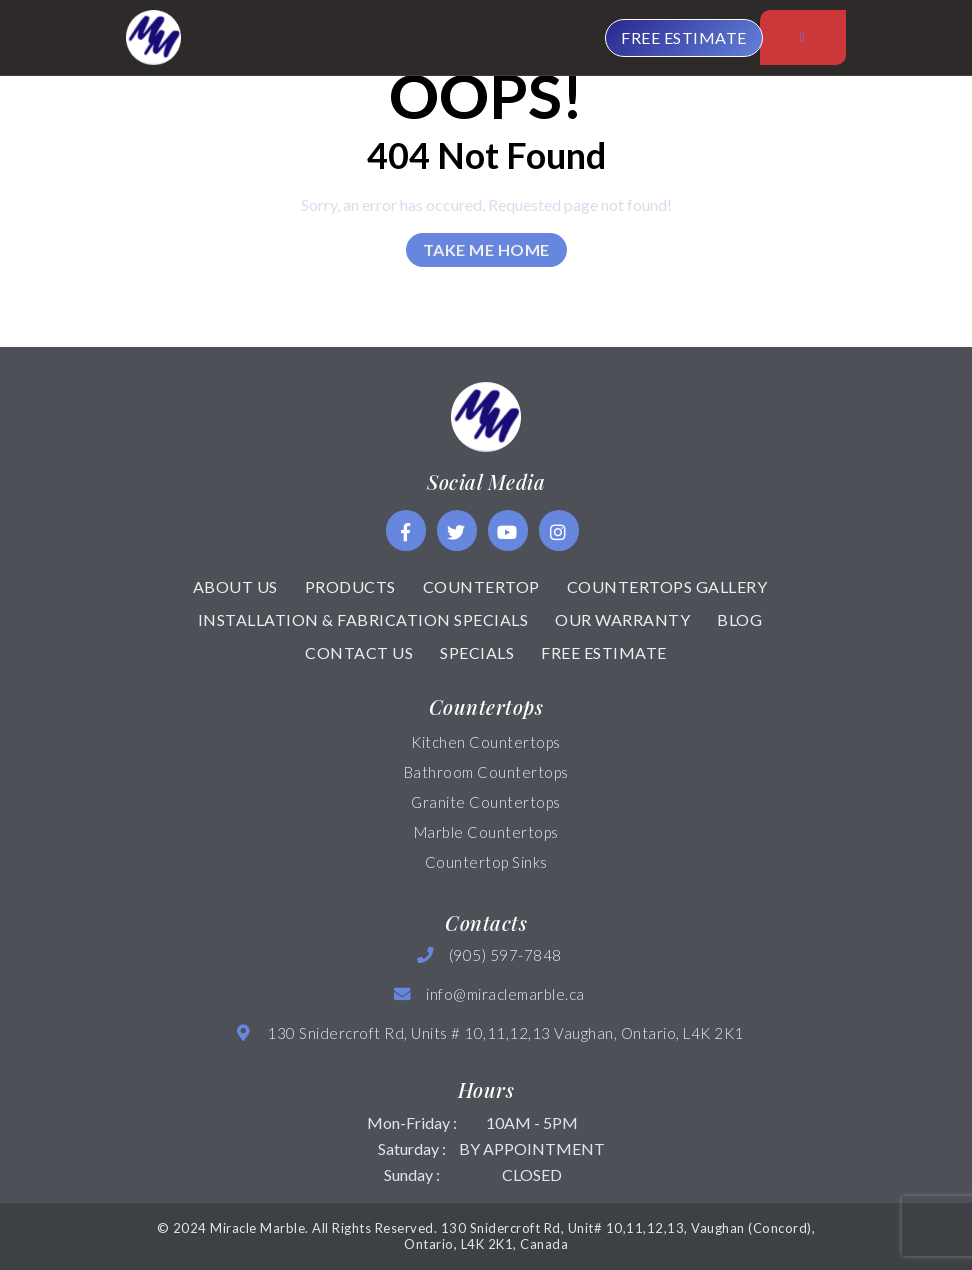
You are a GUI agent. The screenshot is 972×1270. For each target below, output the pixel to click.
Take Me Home (486, 249)
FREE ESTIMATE (684, 37)
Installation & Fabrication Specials (363, 619)
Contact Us (359, 652)
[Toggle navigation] (803, 37)
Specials (477, 652)
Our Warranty (622, 619)
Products (350, 586)
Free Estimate (604, 652)
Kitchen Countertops (486, 742)
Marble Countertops (486, 832)
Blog (739, 619)
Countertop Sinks (486, 862)
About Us (235, 586)
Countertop (481, 586)
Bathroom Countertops (486, 772)
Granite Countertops (486, 802)
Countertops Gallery (667, 586)
